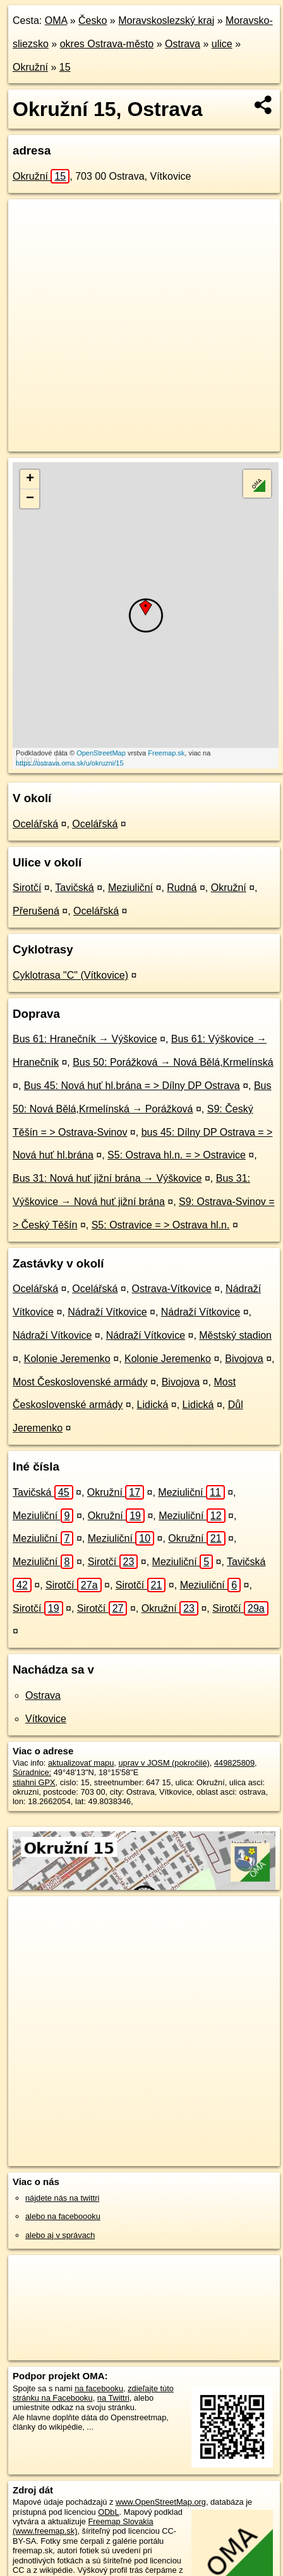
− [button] (30, 498)
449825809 (234, 1763)
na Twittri (113, 2398)
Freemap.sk (166, 753)
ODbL (108, 2512)
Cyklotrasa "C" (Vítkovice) (70, 975)
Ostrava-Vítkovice (172, 1288)
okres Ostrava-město (107, 43)
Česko (92, 20)
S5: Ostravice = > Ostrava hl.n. (161, 1225)
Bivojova (244, 1358)
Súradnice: (32, 1772)
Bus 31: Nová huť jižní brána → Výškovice (107, 1178)
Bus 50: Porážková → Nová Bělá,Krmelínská (173, 1062)
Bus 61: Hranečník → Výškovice (85, 1039)
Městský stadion (235, 1335)
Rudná (181, 887)
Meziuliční (130, 887)
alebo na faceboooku (62, 2216)
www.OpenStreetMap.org (161, 2502)
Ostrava (182, 43)
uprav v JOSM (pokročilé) (163, 1763)
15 (65, 67)
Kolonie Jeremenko (67, 1358)
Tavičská (74, 887)
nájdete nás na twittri (62, 2198)
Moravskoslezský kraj (166, 20)
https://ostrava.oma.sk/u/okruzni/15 (70, 763)
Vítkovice (45, 1718)
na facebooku (99, 2388)
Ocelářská (35, 824)
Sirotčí (27, 887)
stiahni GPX (34, 1782)
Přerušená (36, 911)
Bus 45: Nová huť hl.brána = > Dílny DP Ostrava (132, 1085)
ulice (222, 43)
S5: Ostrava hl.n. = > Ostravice (176, 1155)
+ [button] (30, 479)
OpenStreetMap (101, 753)
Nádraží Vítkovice (107, 1312)
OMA (56, 20)
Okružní (30, 67)
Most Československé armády (80, 1382)
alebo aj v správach (60, 2235)
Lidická (153, 1404)
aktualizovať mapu (81, 1763)
